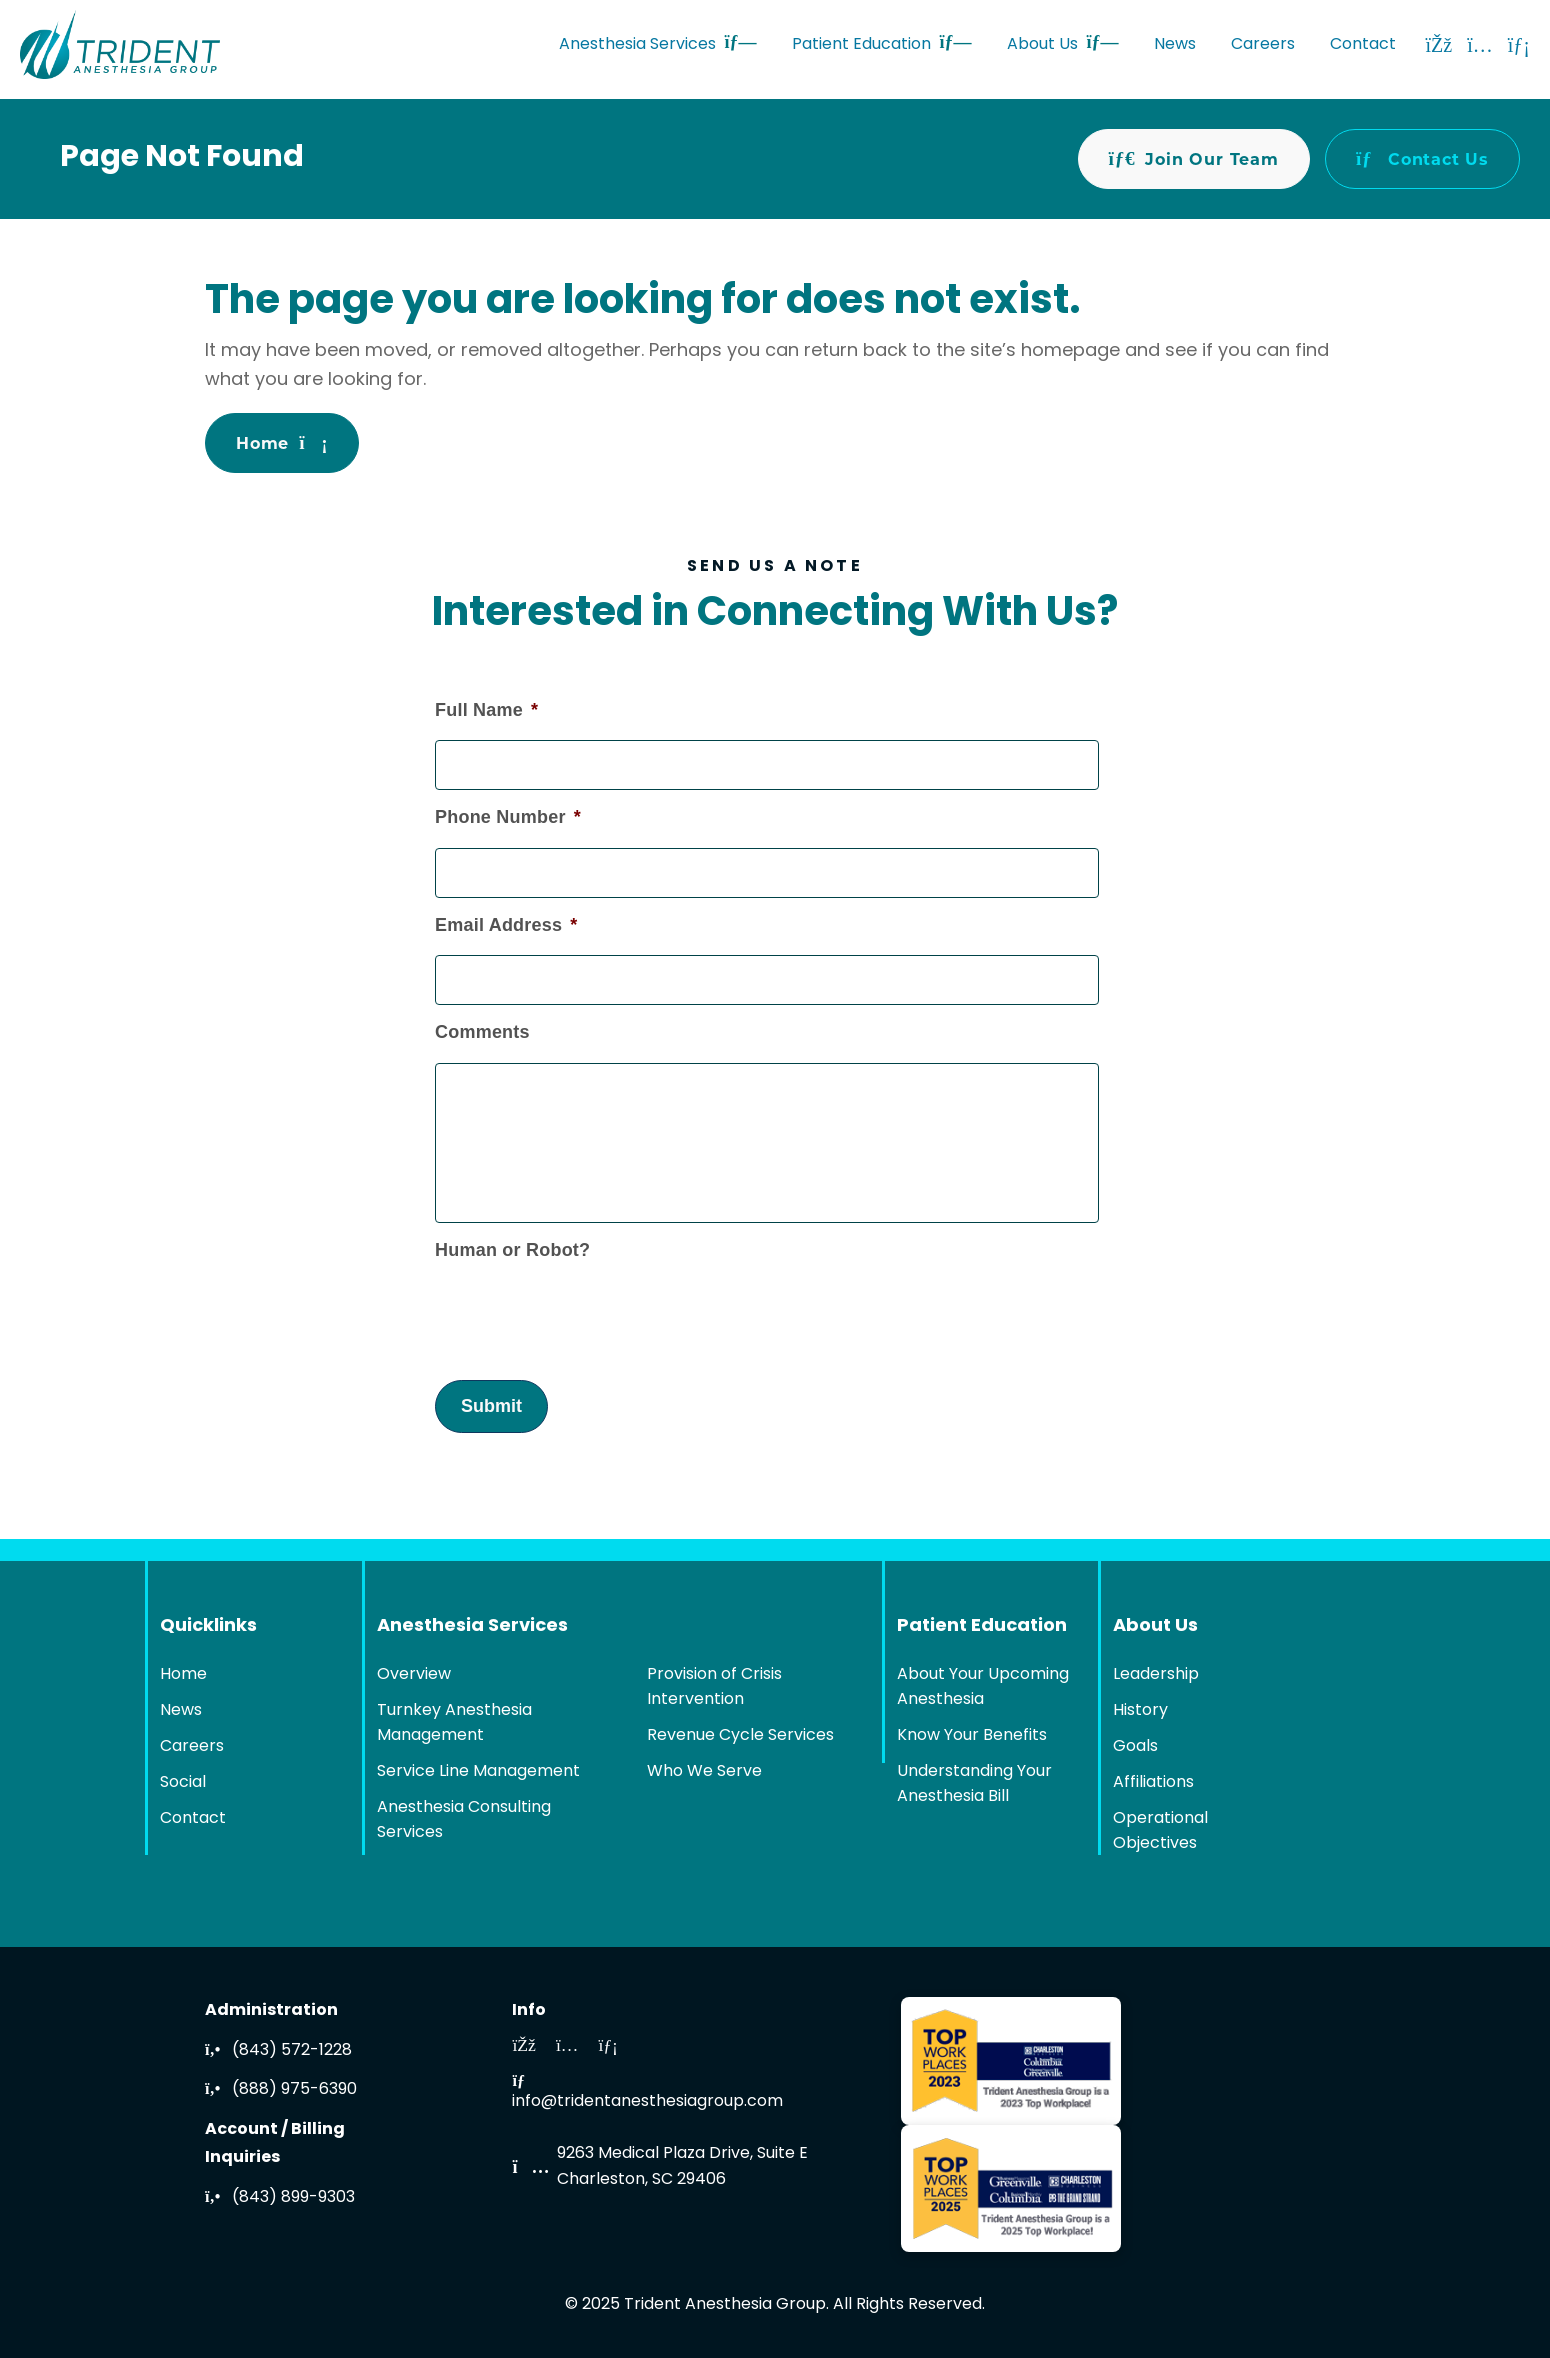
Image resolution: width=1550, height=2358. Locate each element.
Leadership (1156, 1675)
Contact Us (1422, 158)
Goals (1135, 1747)
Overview (414, 1675)
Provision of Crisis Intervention (714, 1687)
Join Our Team (1194, 158)
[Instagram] (1480, 45)
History (1140, 1711)
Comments (482, 1032)
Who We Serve (704, 1772)
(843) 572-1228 (278, 2051)
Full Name (486, 709)
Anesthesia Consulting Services (464, 1820)
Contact (1363, 45)
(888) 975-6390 (281, 2090)
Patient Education (882, 45)
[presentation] (587, 1309)
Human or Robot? (512, 1250)
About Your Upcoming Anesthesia (983, 1687)
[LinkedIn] (1519, 45)
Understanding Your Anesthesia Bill (974, 1784)
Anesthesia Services (658, 45)
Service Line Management (478, 1772)
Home (282, 442)
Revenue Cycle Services (740, 1736)
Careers (1263, 45)
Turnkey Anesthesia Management (454, 1723)
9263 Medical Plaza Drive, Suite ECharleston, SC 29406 (682, 2167)
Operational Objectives (1160, 1831)
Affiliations (1153, 1783)
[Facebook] (1439, 45)
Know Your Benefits (972, 1736)
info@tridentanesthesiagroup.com (647, 2094)
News (1175, 45)
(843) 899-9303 (280, 2198)
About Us (1063, 45)
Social (183, 1783)
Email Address (506, 924)
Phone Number (508, 816)
